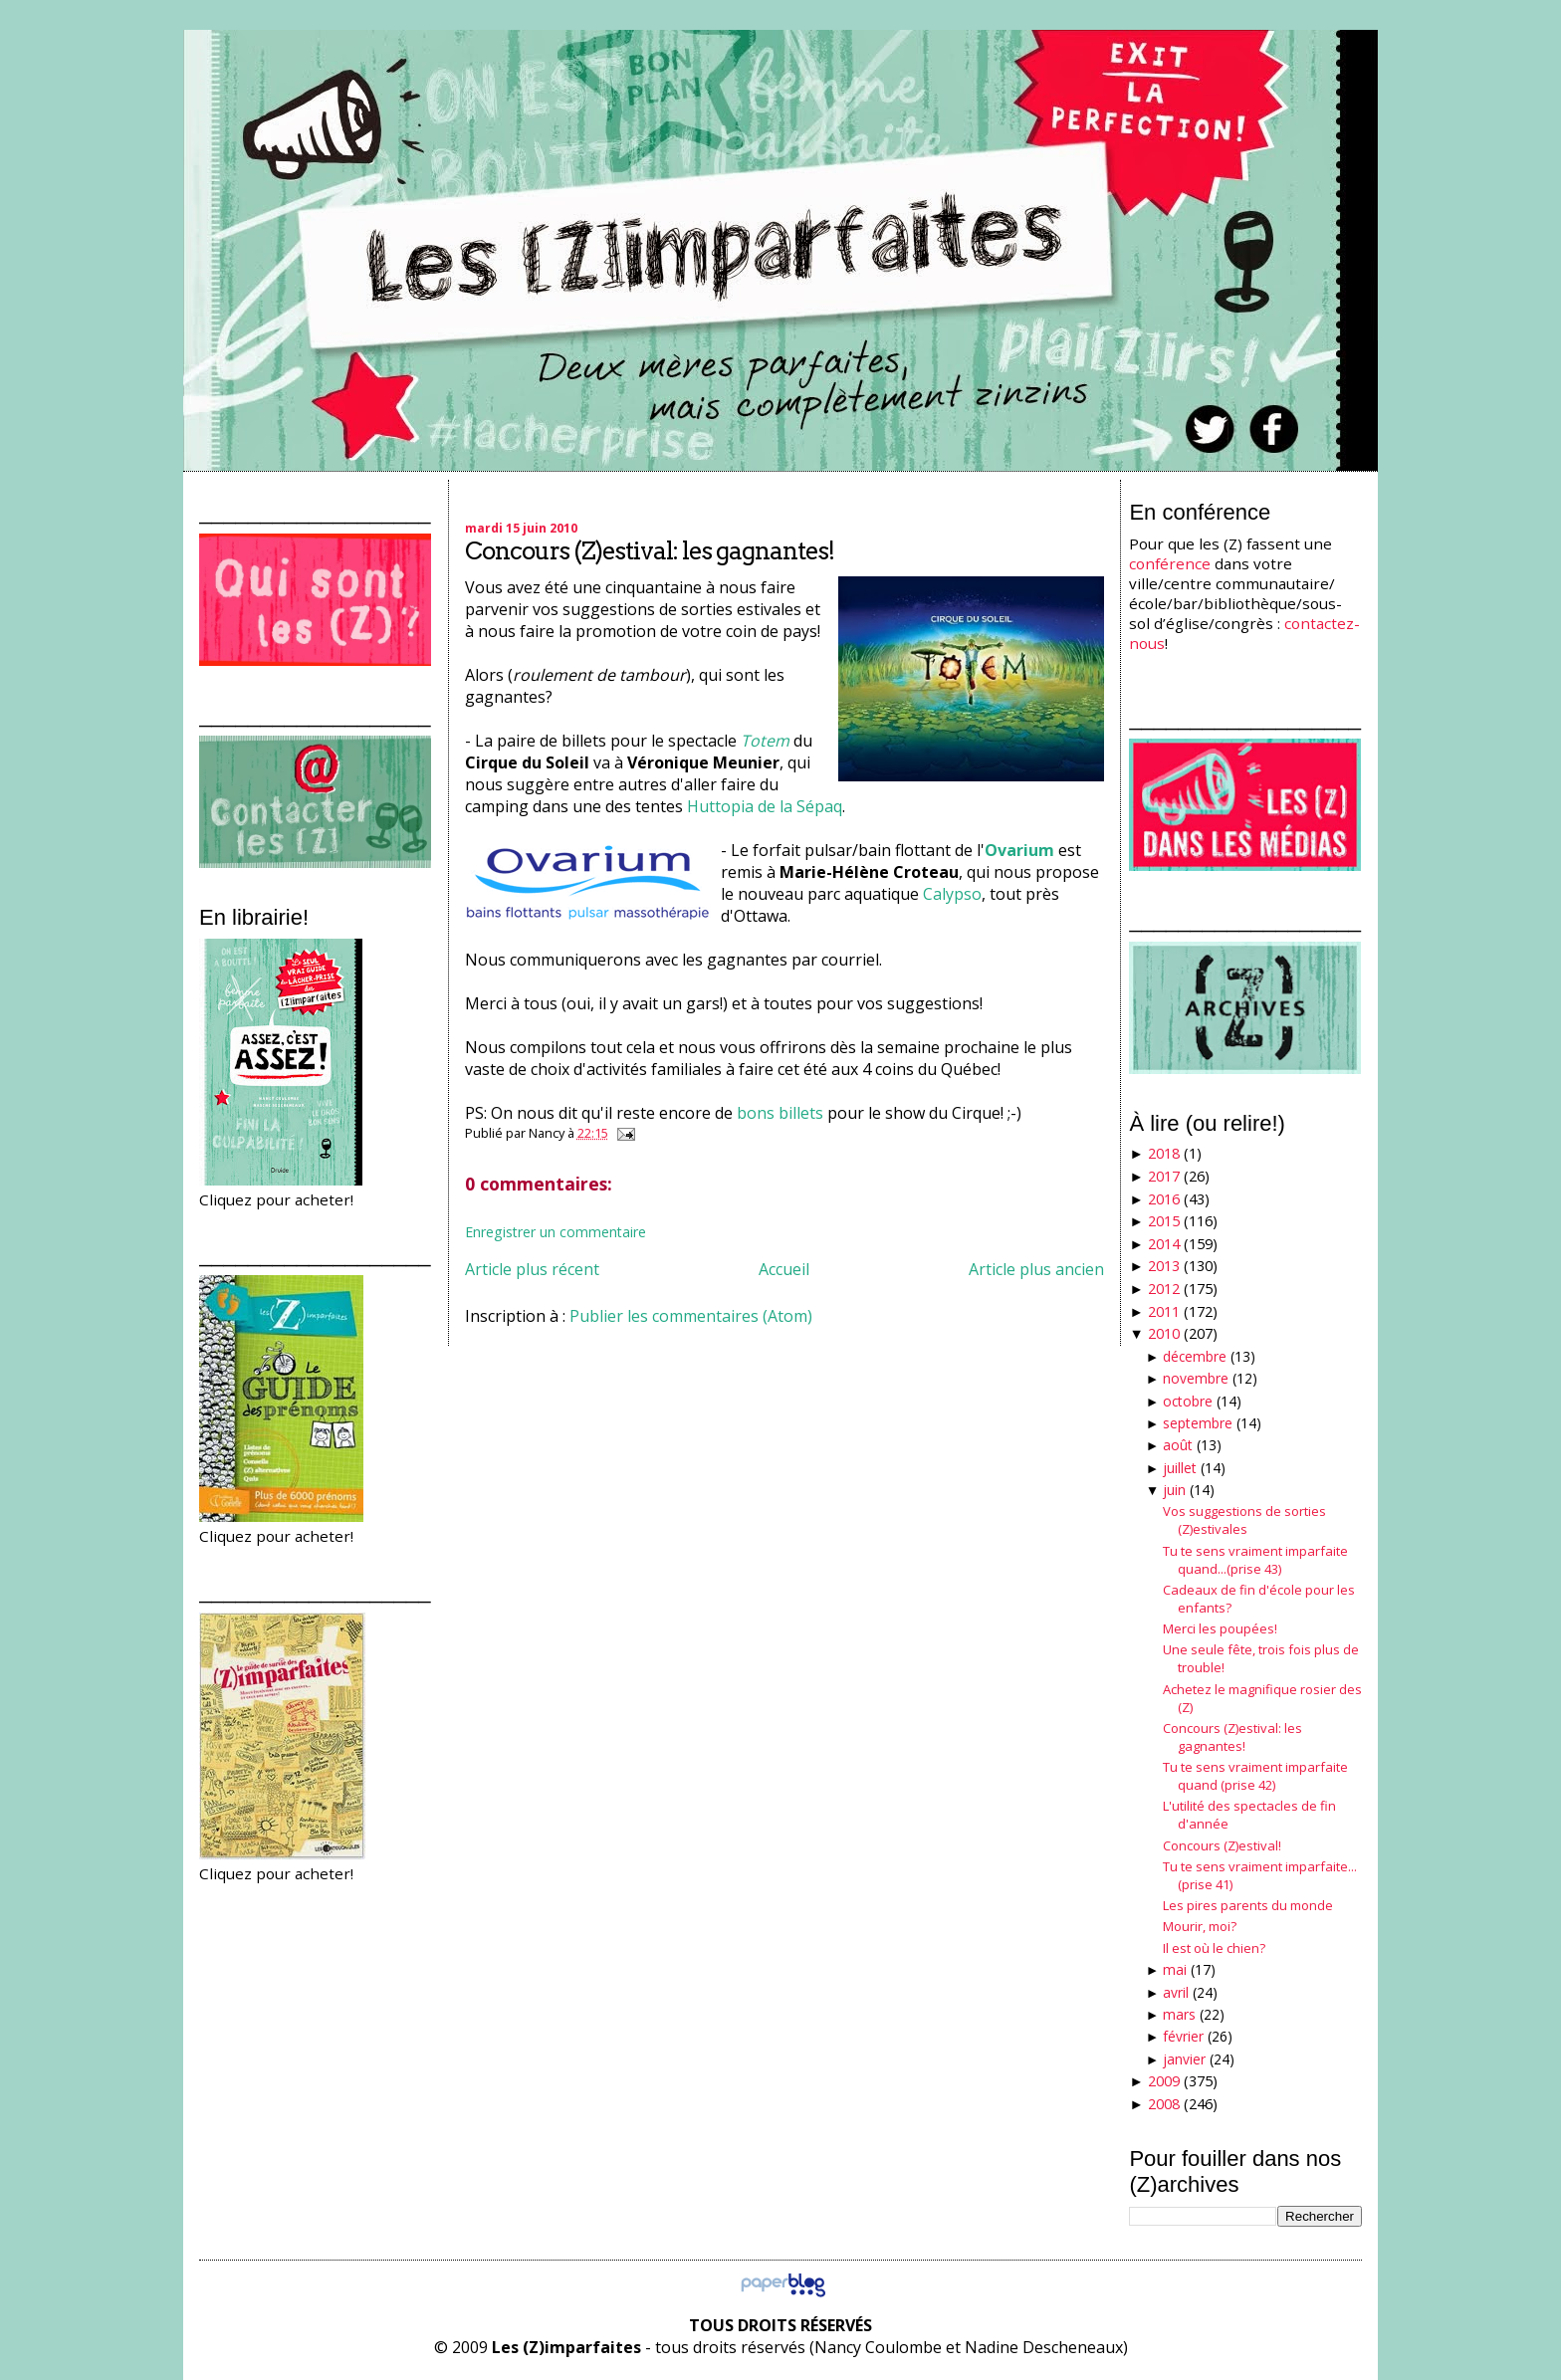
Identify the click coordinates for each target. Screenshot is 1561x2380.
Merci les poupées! (1220, 1628)
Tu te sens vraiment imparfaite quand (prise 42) (1255, 1776)
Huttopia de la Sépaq (764, 806)
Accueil (784, 1269)
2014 (1164, 1243)
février (1183, 2036)
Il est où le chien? (1214, 1948)
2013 (1164, 1265)
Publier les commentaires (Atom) (690, 1316)
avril (1176, 1992)
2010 (1164, 1333)
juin (1174, 1489)
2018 (1164, 1153)
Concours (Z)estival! (1222, 1845)
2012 (1164, 1288)
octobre (1188, 1401)
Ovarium (1019, 850)
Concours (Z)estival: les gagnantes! (649, 551)
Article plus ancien (1036, 1269)
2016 (1164, 1199)
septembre (1197, 1422)
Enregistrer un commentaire (555, 1231)
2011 (1164, 1311)
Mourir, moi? (1199, 1926)
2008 (1164, 2103)
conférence (1170, 563)
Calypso (952, 894)
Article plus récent (532, 1269)
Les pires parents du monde (1248, 1905)
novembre (1195, 1378)
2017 (1164, 1176)
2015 (1164, 1220)
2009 (1164, 2080)
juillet (1180, 1467)
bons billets (780, 1113)
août (1178, 1444)
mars (1179, 2014)
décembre (1194, 1356)
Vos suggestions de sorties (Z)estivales (1244, 1520)
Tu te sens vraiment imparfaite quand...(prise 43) (1255, 1560)
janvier (1184, 2059)
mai (1175, 1969)
